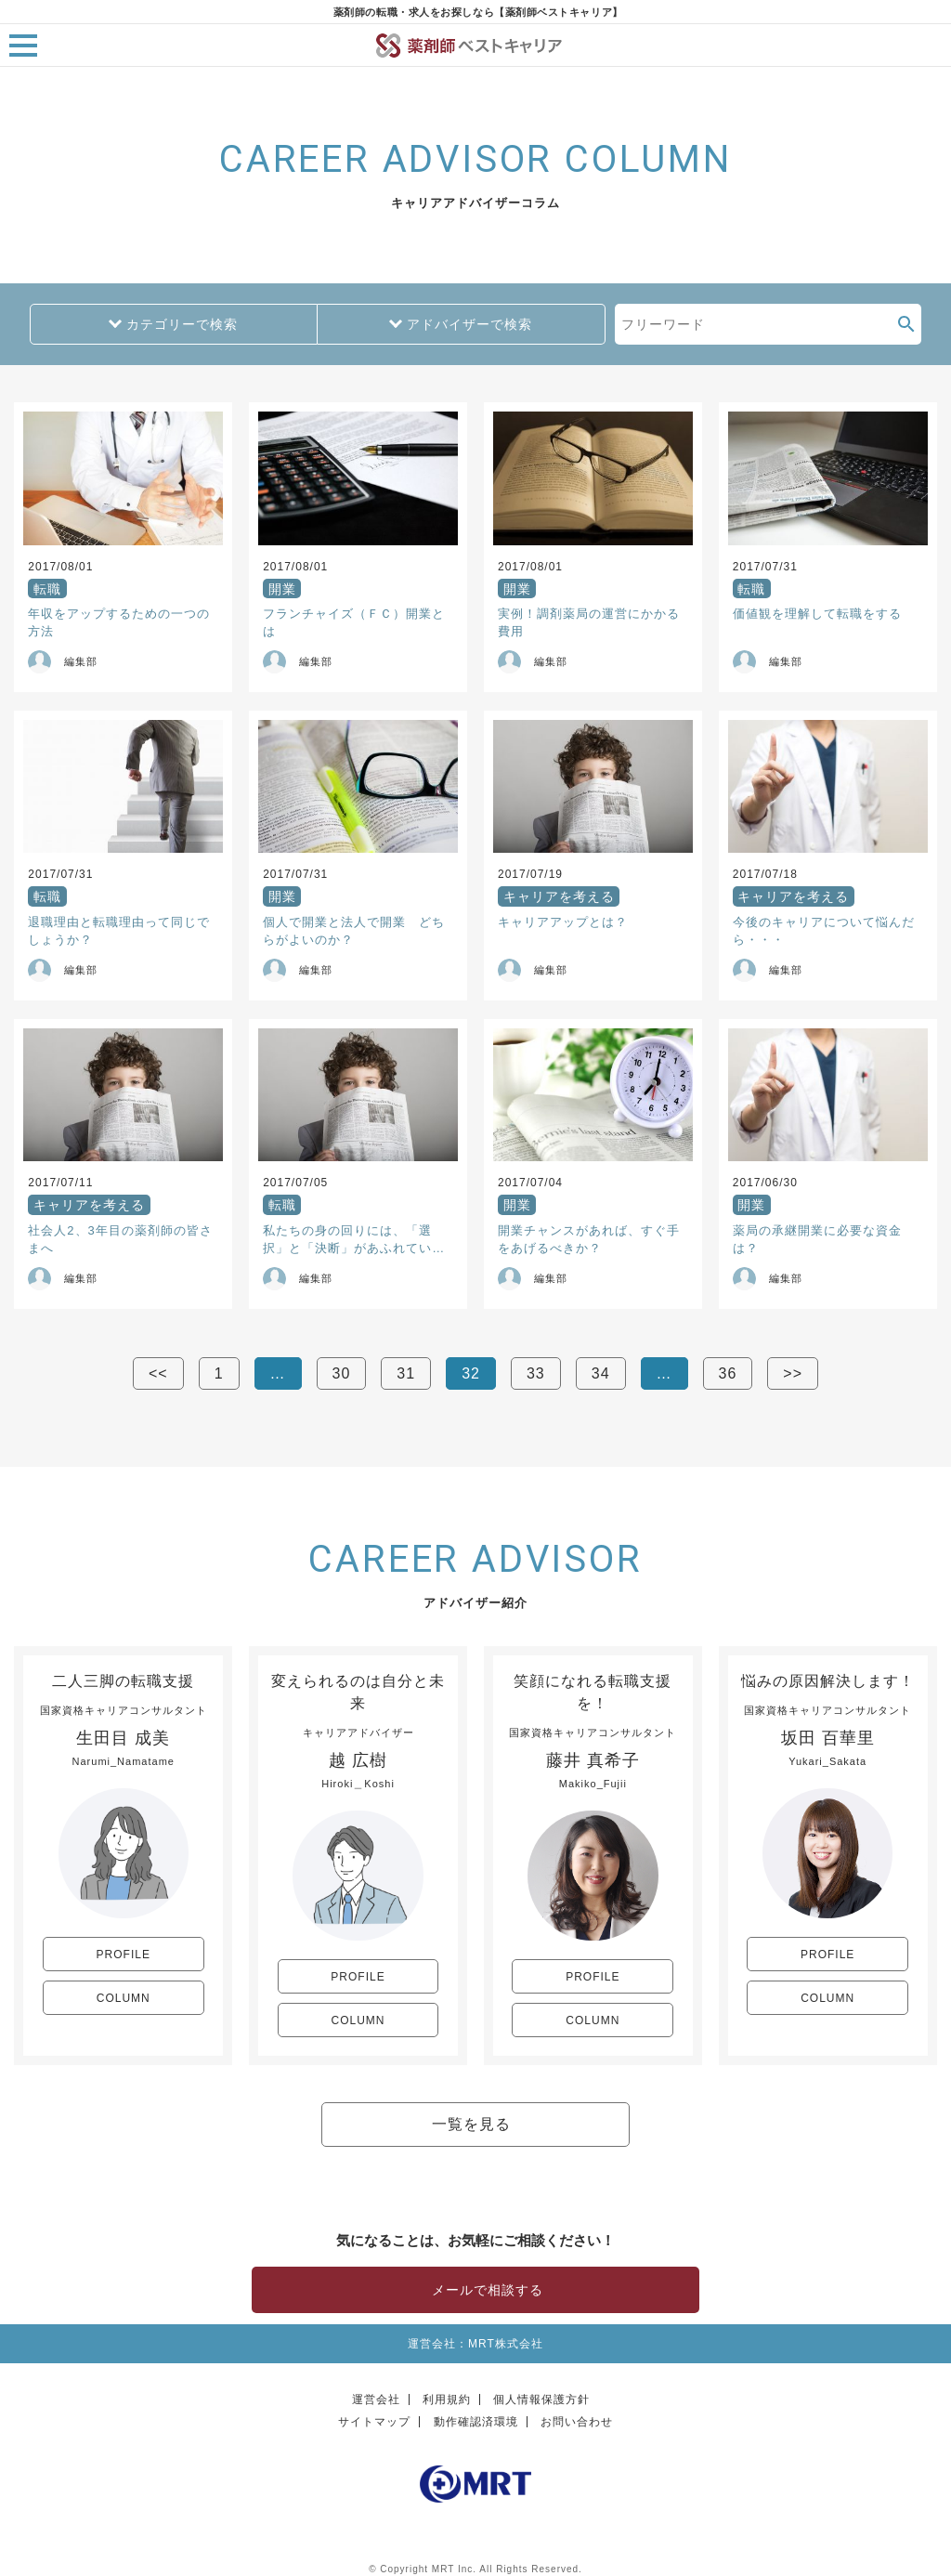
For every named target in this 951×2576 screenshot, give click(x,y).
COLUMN (123, 1998)
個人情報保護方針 (541, 2399)
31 (406, 1373)
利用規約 (447, 2399)
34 (601, 1373)
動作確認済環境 (476, 2421)
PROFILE (123, 1954)
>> (792, 1373)
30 (341, 1373)
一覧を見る (471, 2124)
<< (158, 1373)
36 (728, 1373)
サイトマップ (374, 2421)
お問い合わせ (577, 2421)
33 (536, 1373)
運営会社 (376, 2399)
